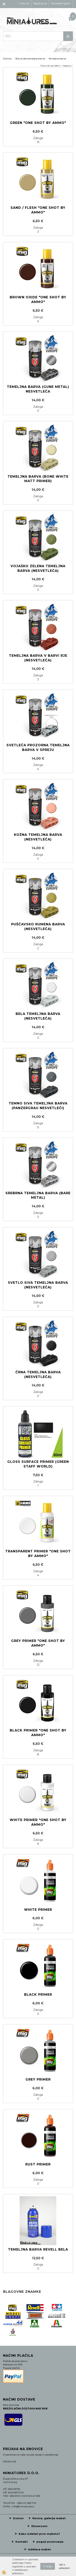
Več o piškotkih (64, 2566)
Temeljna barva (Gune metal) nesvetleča (38, 389)
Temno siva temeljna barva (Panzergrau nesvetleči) (38, 1105)
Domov (7, 58)
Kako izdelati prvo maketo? (39, 2533)
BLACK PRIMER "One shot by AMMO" (38, 1732)
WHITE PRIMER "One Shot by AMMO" (38, 1822)
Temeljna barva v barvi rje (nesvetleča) (38, 658)
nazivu (68, 65)
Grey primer (38, 2079)
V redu (47, 2566)
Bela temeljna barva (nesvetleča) (38, 1016)
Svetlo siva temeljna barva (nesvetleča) (38, 1285)
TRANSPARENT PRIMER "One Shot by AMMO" (38, 1553)
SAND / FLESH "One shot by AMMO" (38, 210)
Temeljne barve (57, 58)
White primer (38, 1910)
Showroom (39, 2526)
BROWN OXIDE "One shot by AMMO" (38, 299)
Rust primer (38, 2164)
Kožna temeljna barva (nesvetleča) (38, 837)
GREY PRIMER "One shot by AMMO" (38, 1643)
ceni (58, 65)
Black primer (38, 1994)
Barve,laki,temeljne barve (30, 58)
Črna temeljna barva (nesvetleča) (38, 1374)
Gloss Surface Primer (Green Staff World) (38, 1464)
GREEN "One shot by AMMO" (38, 123)
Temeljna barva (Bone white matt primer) (38, 479)
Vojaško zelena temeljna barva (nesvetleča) (38, 568)
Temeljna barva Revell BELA (38, 2249)
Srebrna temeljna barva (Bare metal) (38, 1195)
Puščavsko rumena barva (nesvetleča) (38, 926)
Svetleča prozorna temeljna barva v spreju (38, 747)
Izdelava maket (39, 2549)
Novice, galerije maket (49, 2518)
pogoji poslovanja (49, 2541)
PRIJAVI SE (9, 2461)
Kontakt (21, 2541)
